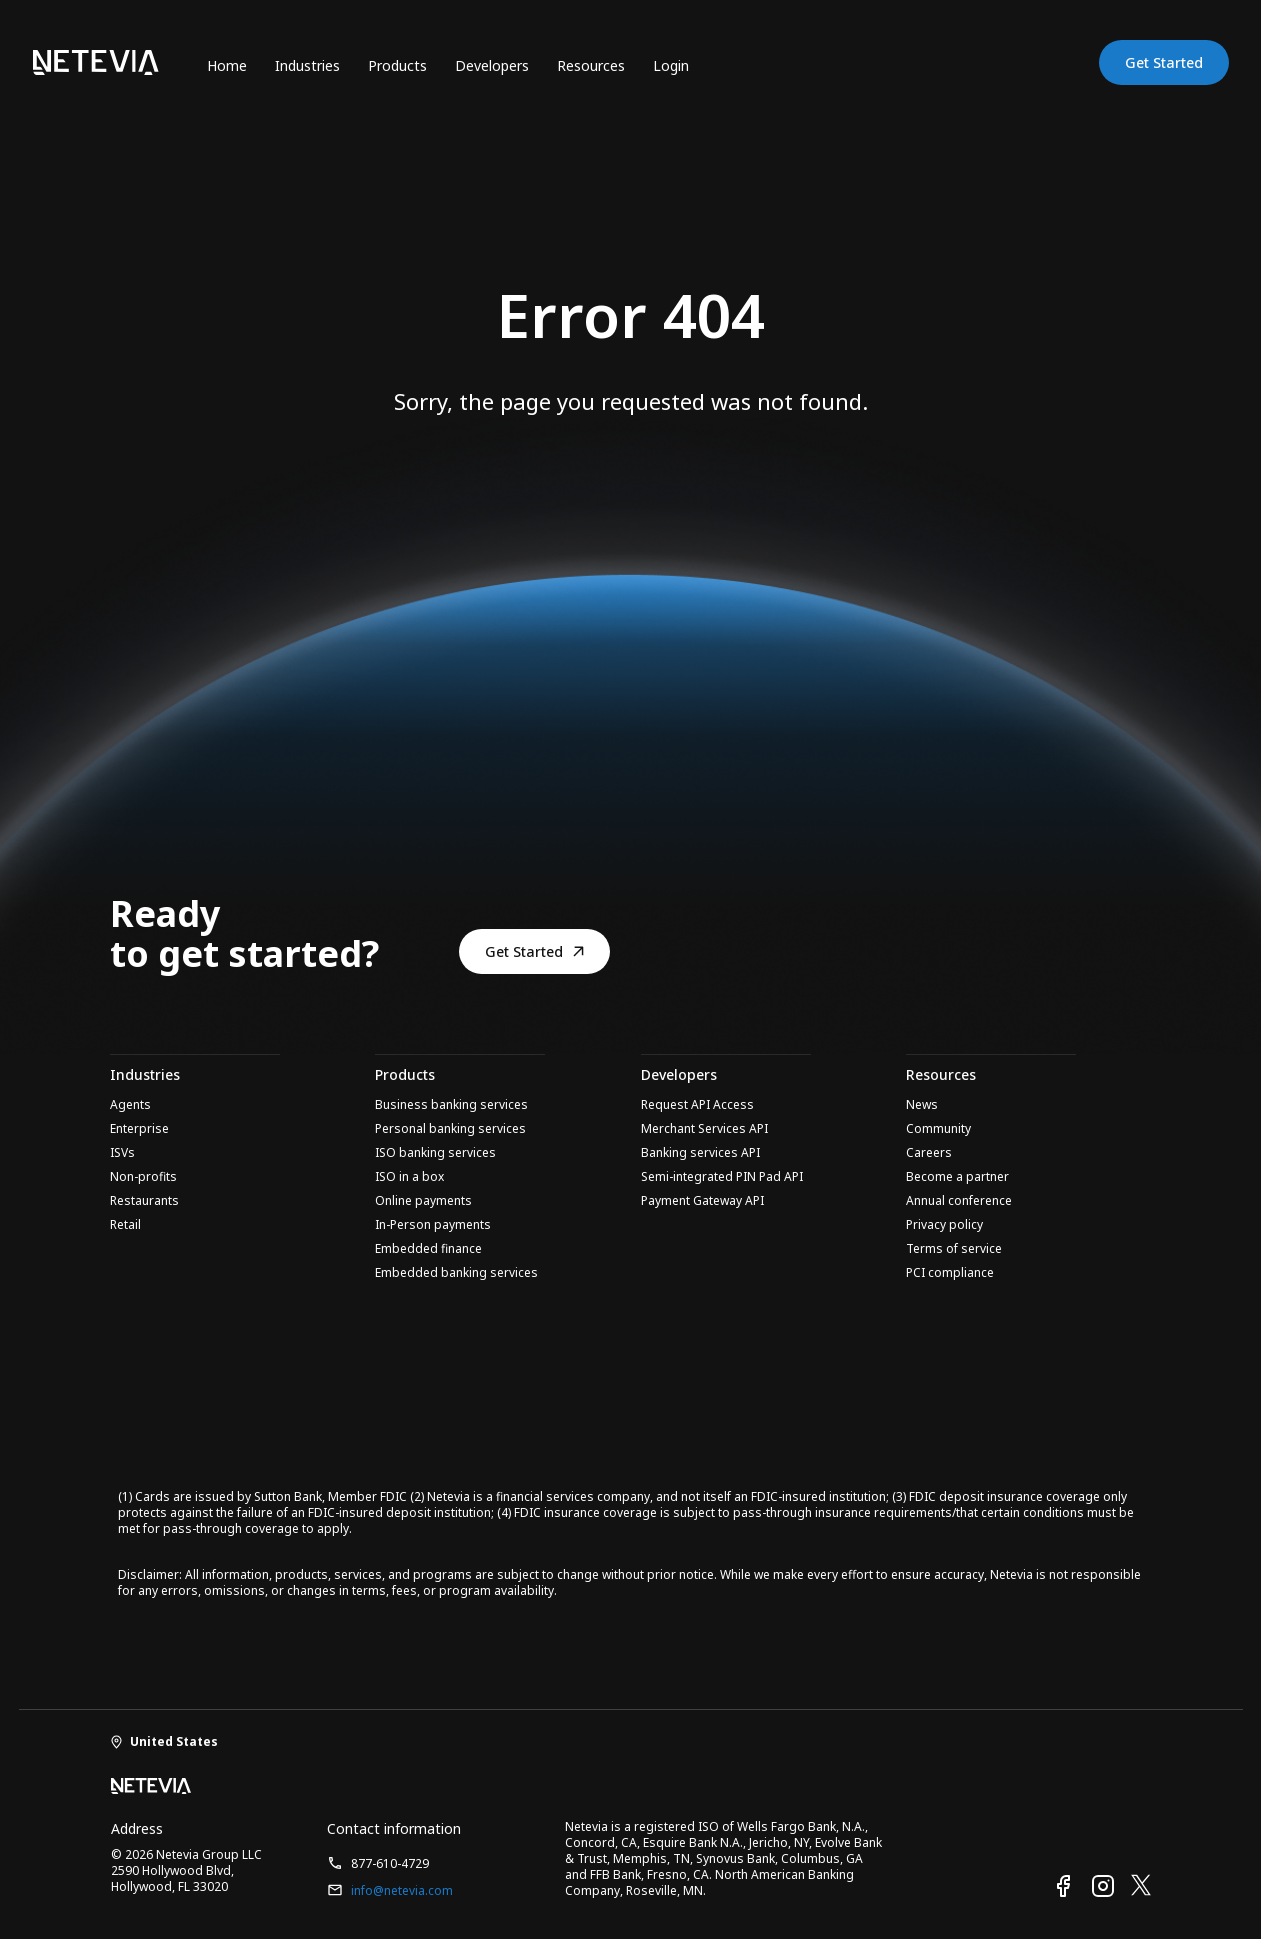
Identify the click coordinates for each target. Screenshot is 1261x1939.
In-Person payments (433, 1225)
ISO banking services (435, 1153)
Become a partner (957, 1177)
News (922, 1105)
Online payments (423, 1201)
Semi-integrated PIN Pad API (722, 1177)
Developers (492, 65)
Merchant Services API (704, 1129)
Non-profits (143, 1177)
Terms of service (954, 1249)
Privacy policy (944, 1225)
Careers (929, 1153)
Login (671, 65)
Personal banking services (450, 1129)
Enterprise (139, 1129)
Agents (130, 1105)
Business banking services (451, 1105)
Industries (307, 65)
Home (227, 65)
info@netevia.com (390, 1890)
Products (397, 65)
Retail (125, 1225)
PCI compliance (950, 1273)
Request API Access (697, 1105)
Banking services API (700, 1153)
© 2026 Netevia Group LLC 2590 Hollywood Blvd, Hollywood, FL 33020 (186, 1871)
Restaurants (144, 1201)
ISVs (122, 1153)
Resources (591, 65)
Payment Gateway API (702, 1201)
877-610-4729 (378, 1863)
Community (938, 1129)
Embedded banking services (456, 1273)
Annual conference (959, 1201)
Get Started (1164, 62)
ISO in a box (409, 1177)
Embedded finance (428, 1249)
